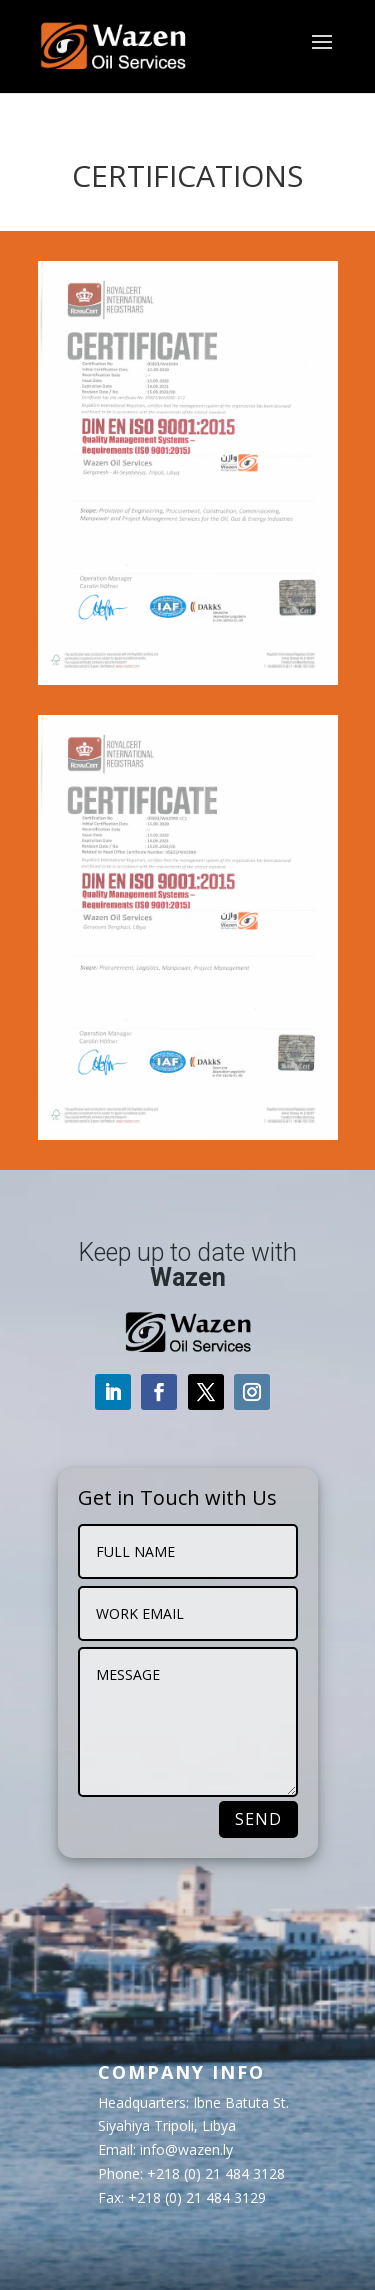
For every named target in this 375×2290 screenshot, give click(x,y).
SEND (258, 1819)
